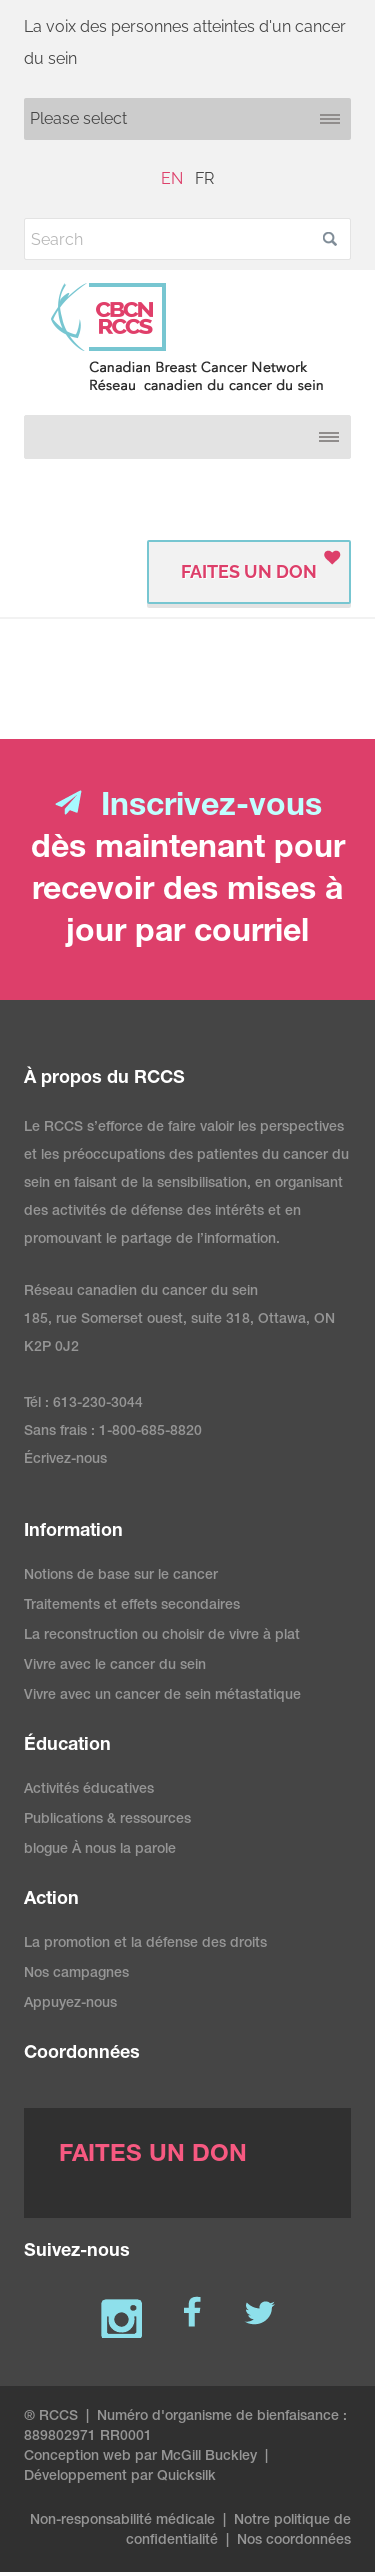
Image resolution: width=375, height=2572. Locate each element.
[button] (330, 239)
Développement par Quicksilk (120, 2477)
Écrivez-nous (65, 1460)
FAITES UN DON (249, 571)
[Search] (187, 239)
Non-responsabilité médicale (122, 2521)
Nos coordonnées (294, 2541)
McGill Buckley (209, 2457)
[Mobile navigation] (187, 119)
